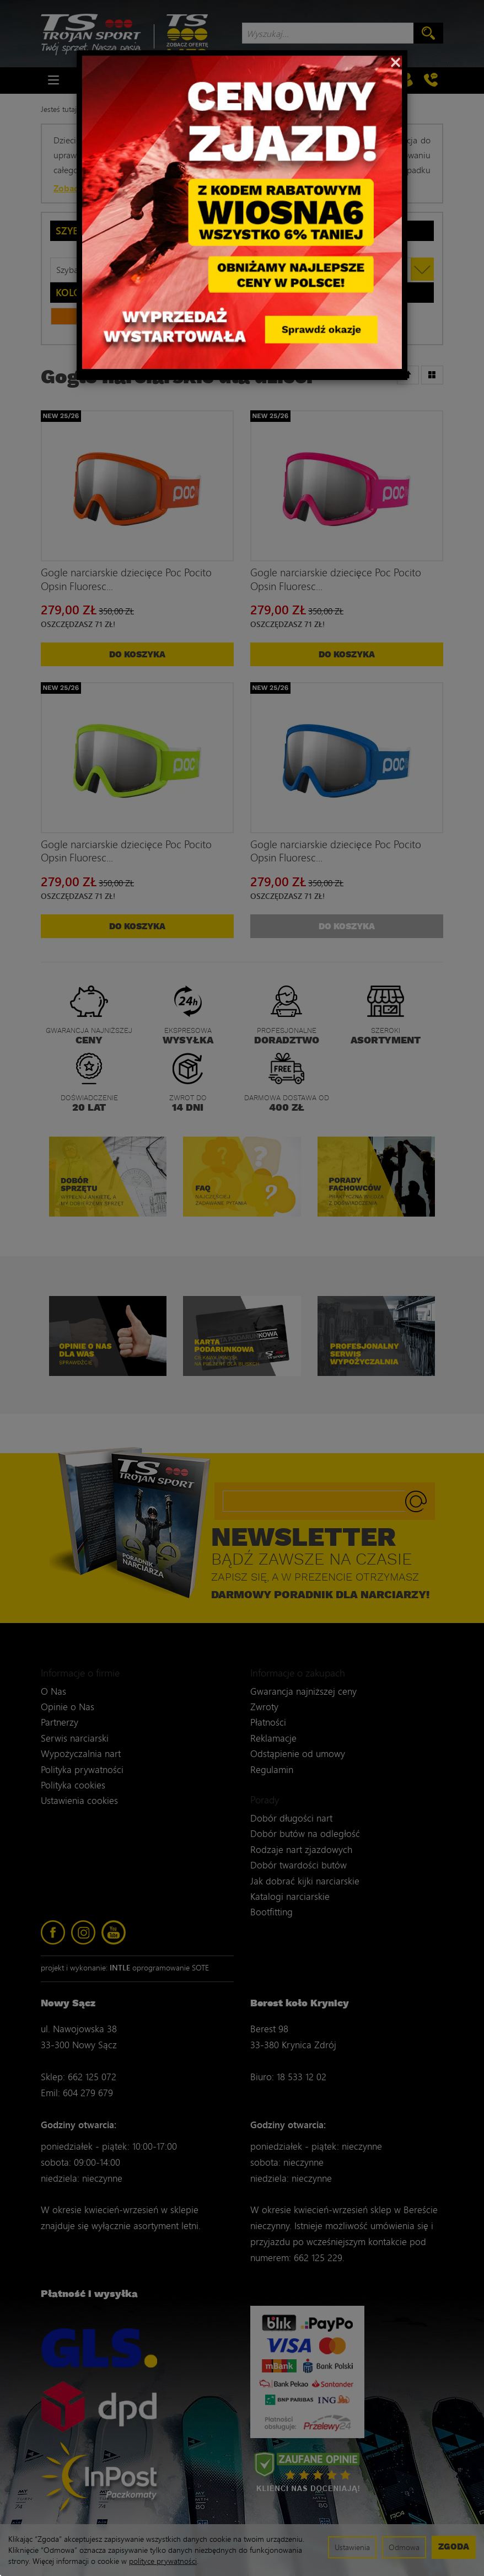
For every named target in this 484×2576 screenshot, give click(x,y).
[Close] (395, 61)
